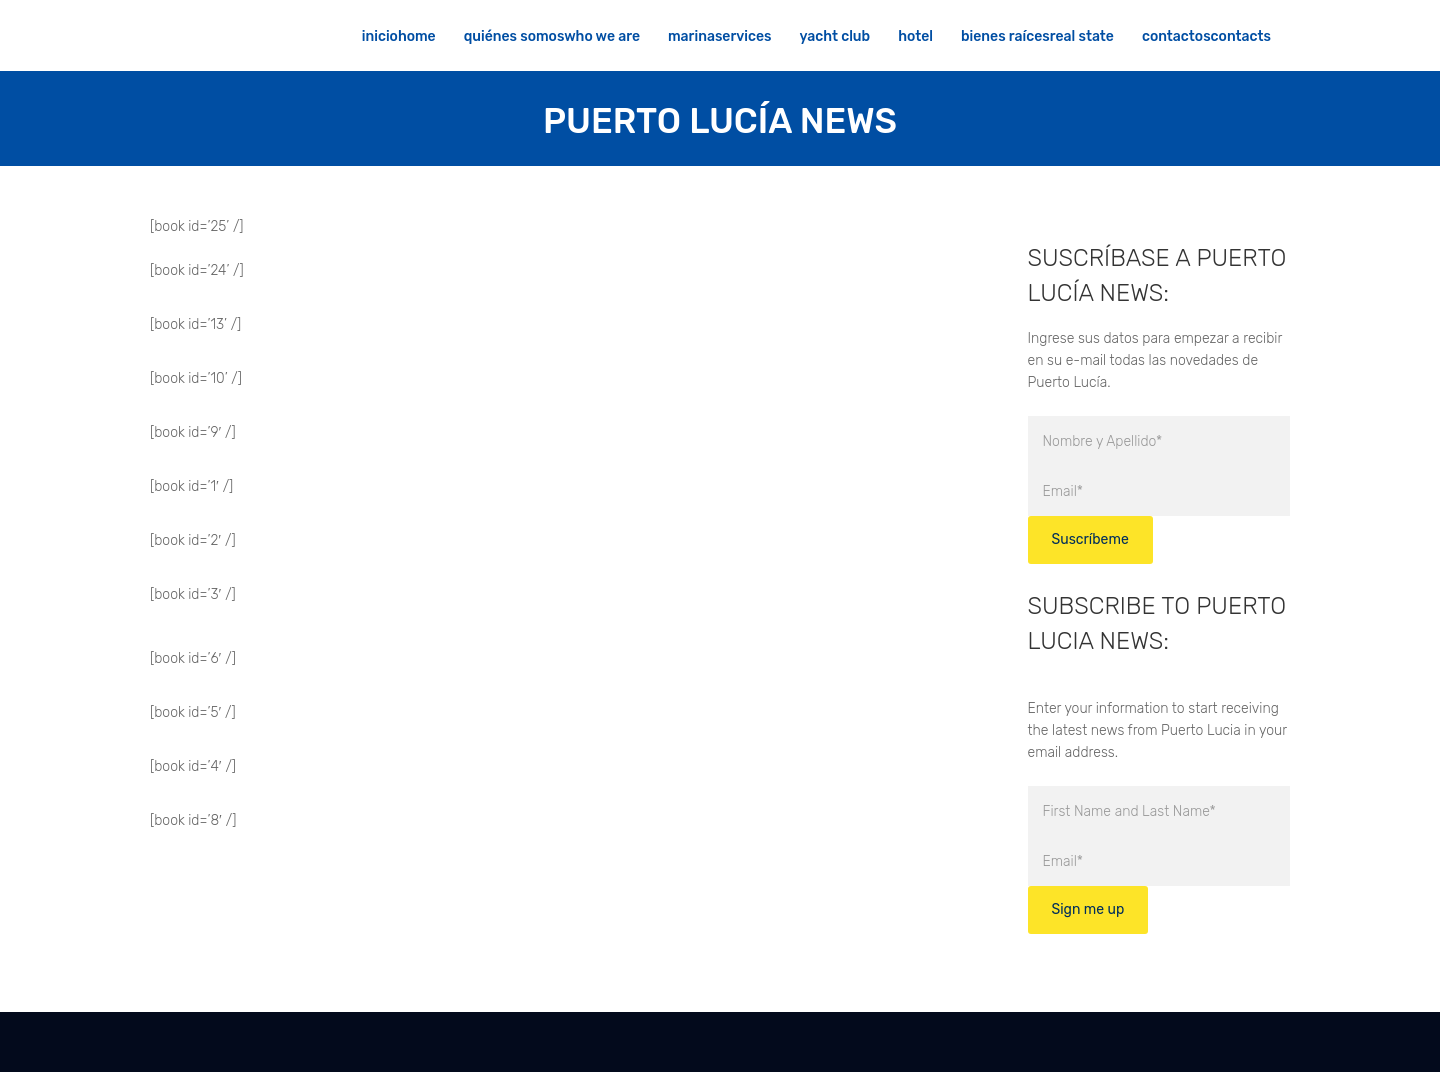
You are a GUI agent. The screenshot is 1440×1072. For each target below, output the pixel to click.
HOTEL (915, 36)
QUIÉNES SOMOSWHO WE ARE (552, 36)
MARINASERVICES (720, 36)
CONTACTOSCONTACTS (1206, 36)
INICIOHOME (399, 36)
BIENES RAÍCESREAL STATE (1037, 36)
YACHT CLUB (835, 36)
